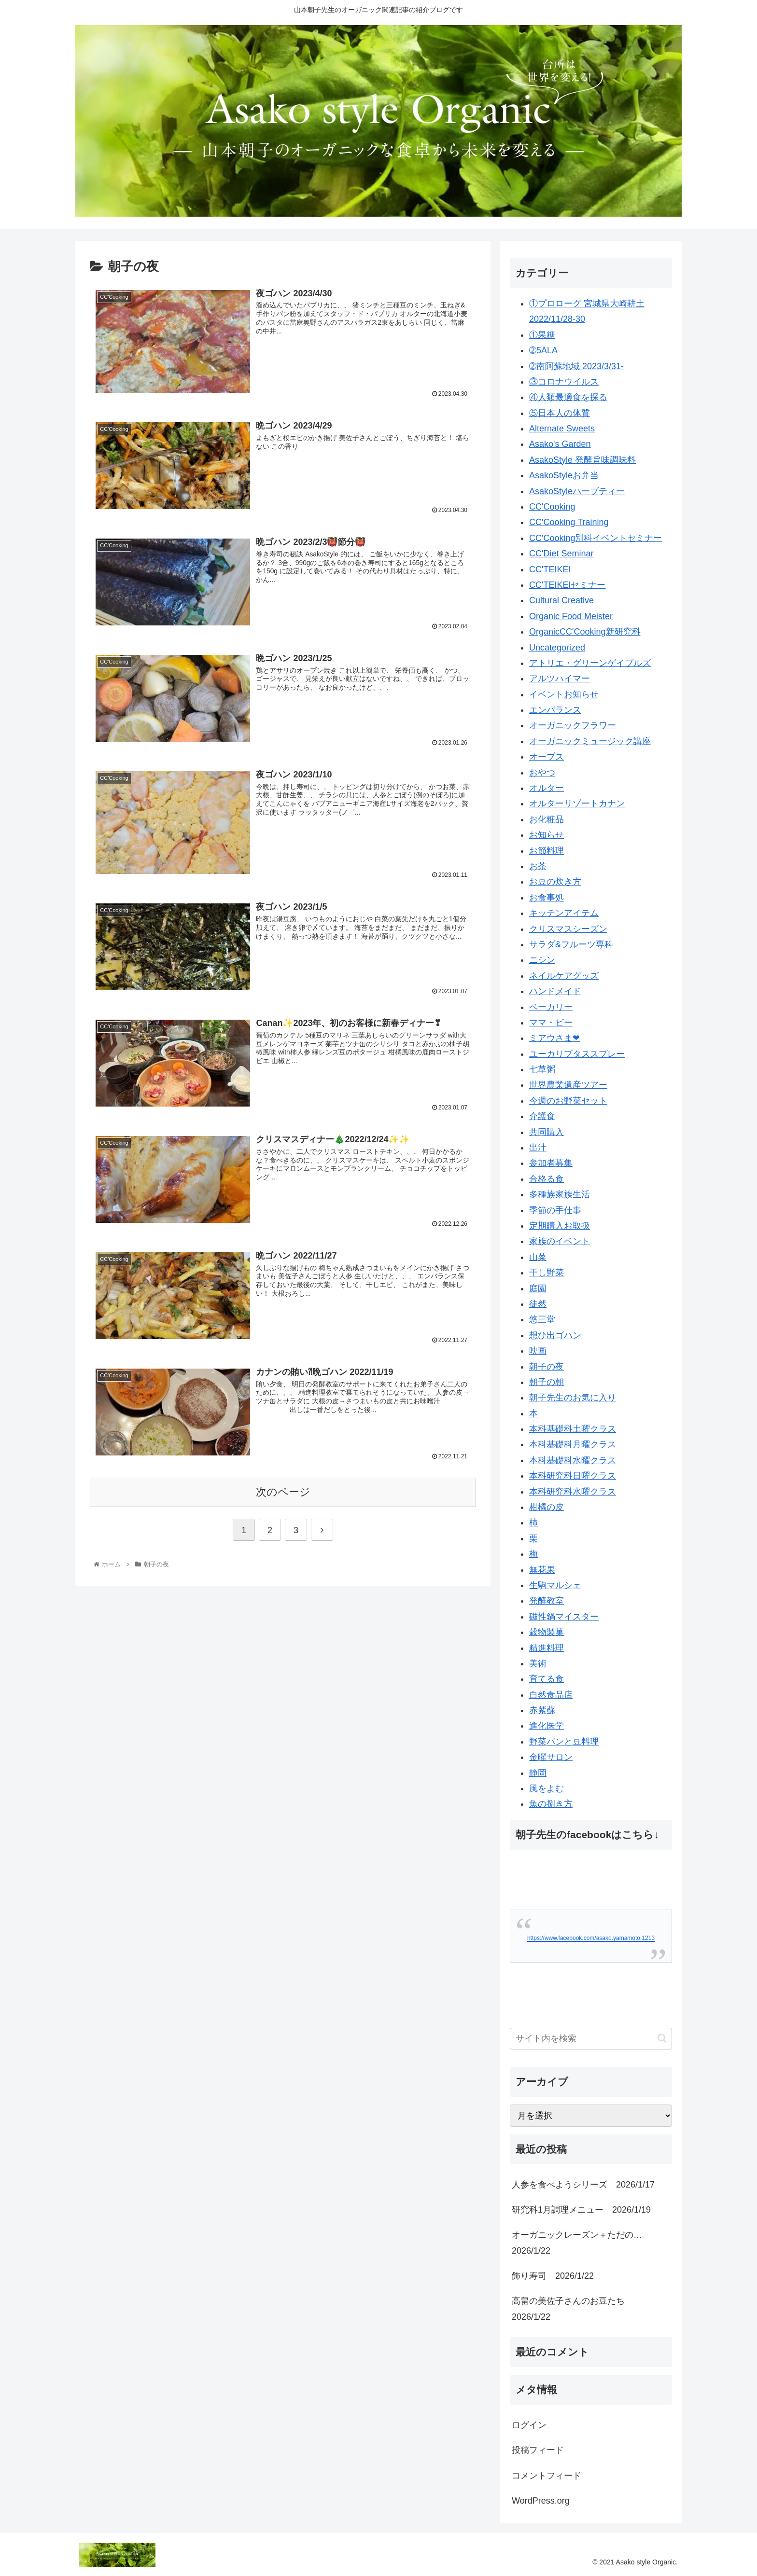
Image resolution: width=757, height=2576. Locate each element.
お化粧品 (546, 819)
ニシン (542, 960)
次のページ (283, 1494)
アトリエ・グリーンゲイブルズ (590, 663)
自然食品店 (551, 1695)
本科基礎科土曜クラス (572, 1429)
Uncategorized (557, 647)
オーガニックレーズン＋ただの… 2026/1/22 (581, 2242)
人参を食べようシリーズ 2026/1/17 (583, 2184)
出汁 (538, 1147)
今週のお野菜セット (568, 1101)
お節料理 (546, 851)
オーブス (546, 757)
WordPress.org (541, 2501)
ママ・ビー (551, 1022)
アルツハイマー (559, 678)
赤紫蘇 (542, 1710)
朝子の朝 (546, 1382)
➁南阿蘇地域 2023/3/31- (576, 366)
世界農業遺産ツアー (568, 1085)
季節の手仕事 (555, 1210)
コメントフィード (546, 2475)
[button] (662, 2038)
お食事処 (546, 897)
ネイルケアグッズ (564, 976)
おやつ (542, 772)
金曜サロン (551, 1757)
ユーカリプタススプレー (577, 1054)
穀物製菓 (546, 1632)
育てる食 (546, 1679)
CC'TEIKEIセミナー (567, 585)
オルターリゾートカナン (577, 803)
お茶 (538, 866)
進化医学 (546, 1726)
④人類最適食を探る (568, 397)
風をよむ (546, 1788)
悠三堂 (542, 1319)
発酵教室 (546, 1601)
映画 (538, 1351)
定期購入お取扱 (559, 1226)
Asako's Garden (560, 444)
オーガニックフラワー (572, 725)
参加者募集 (551, 1163)
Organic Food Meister (571, 616)
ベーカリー (551, 1007)
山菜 (538, 1257)
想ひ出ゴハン (555, 1335)
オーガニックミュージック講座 (590, 741)
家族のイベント (559, 1241)
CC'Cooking (552, 507)
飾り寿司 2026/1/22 (553, 2276)
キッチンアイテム (564, 913)
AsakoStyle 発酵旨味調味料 (582, 460)
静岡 (538, 1773)
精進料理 (546, 1648)
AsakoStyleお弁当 (564, 475)
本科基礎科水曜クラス (572, 1460)
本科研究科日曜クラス (572, 1476)
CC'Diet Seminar (561, 553)
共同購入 (546, 1132)
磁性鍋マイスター (564, 1616)
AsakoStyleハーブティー (577, 491)
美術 (538, 1663)
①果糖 (542, 335)
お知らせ (546, 835)
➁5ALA (543, 350)
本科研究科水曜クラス (572, 1491)
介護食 (542, 1116)
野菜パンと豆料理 (564, 1741)
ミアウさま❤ (554, 1038)
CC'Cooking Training (569, 522)
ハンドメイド (555, 991)
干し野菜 (546, 1272)
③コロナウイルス (564, 382)
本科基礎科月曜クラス (572, 1444)
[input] (591, 2039)
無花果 (542, 1570)
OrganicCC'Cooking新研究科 (585, 632)
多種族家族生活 (559, 1194)
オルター (546, 788)
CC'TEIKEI (550, 569)
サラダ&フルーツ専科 (571, 944)
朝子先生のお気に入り (572, 1397)
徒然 (538, 1304)
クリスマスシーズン (568, 929)
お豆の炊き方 (555, 881)
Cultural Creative (561, 600)
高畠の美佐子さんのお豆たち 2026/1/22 (572, 2308)
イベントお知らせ (564, 694)
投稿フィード (538, 2450)
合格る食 (546, 1179)
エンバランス (555, 710)
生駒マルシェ (555, 1585)
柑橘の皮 (546, 1507)
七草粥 (542, 1069)
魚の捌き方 (551, 1804)
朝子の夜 (546, 1366)
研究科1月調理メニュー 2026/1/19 (581, 2210)
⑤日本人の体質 (559, 413)
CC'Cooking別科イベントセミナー (595, 538)
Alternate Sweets (562, 428)
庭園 (538, 1288)
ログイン (529, 2425)
